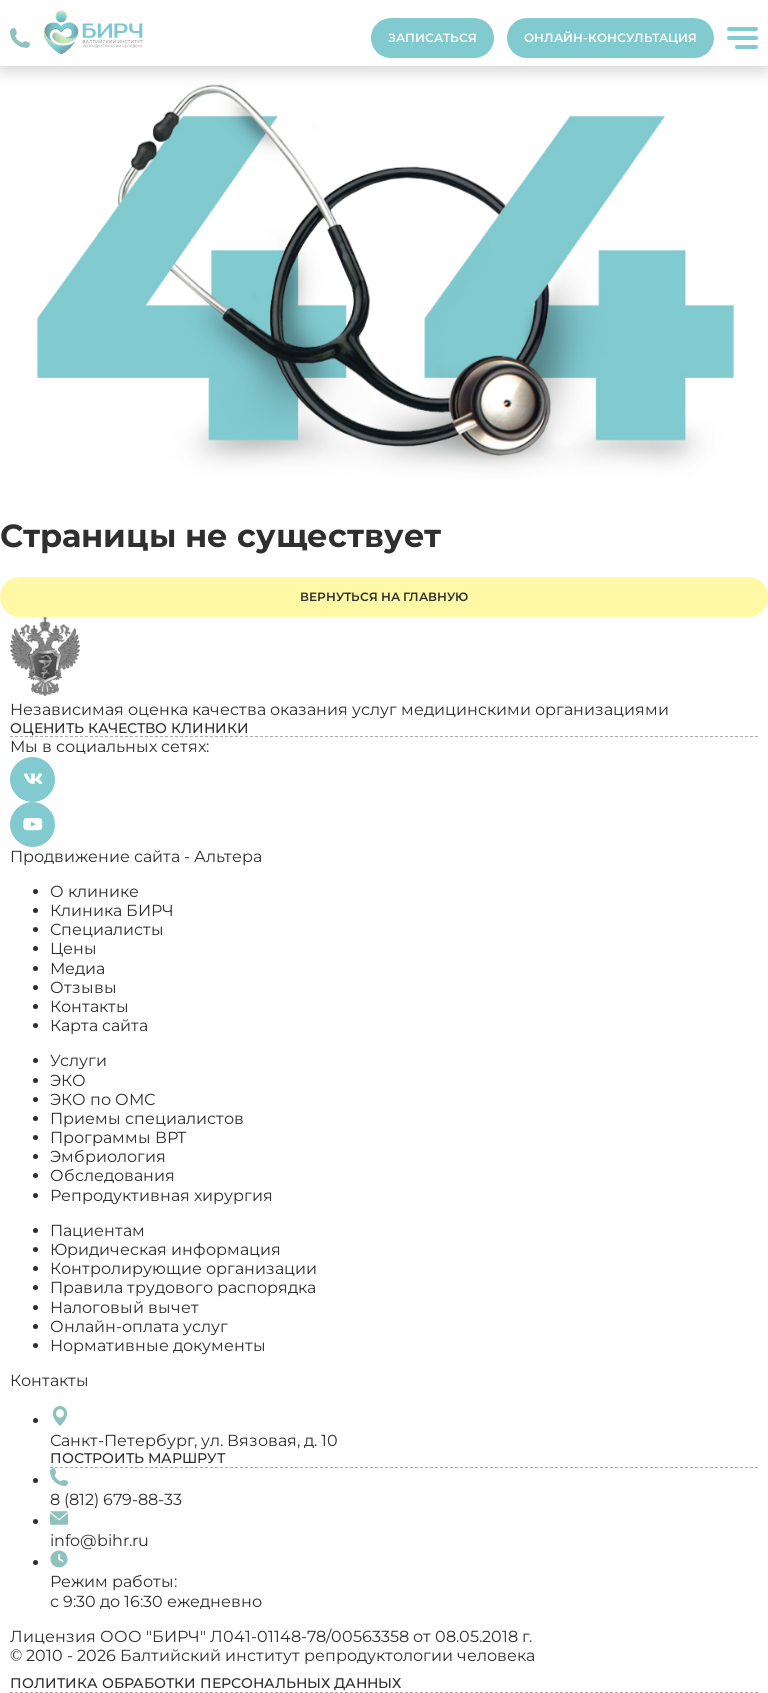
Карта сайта (99, 1025)
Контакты (89, 1006)
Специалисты (107, 929)
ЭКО (68, 1080)
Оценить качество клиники (129, 728)
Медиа (77, 968)
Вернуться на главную (384, 596)
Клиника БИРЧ (112, 910)
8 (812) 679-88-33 (116, 1499)
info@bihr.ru (99, 1540)
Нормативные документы (158, 1345)
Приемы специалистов (147, 1118)
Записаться (432, 37)
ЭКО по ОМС (102, 1099)
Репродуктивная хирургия (161, 1195)
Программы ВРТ (118, 1137)
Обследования (112, 1175)
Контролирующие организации (183, 1268)
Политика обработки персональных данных (205, 1683)
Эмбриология (108, 1156)
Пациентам (97, 1230)
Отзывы (83, 987)
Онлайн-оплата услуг (139, 1326)
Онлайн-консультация (610, 37)
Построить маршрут (137, 1458)
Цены (73, 948)
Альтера (228, 856)
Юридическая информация (165, 1249)
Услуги (78, 1060)
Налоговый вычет (124, 1307)
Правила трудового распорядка (183, 1287)
